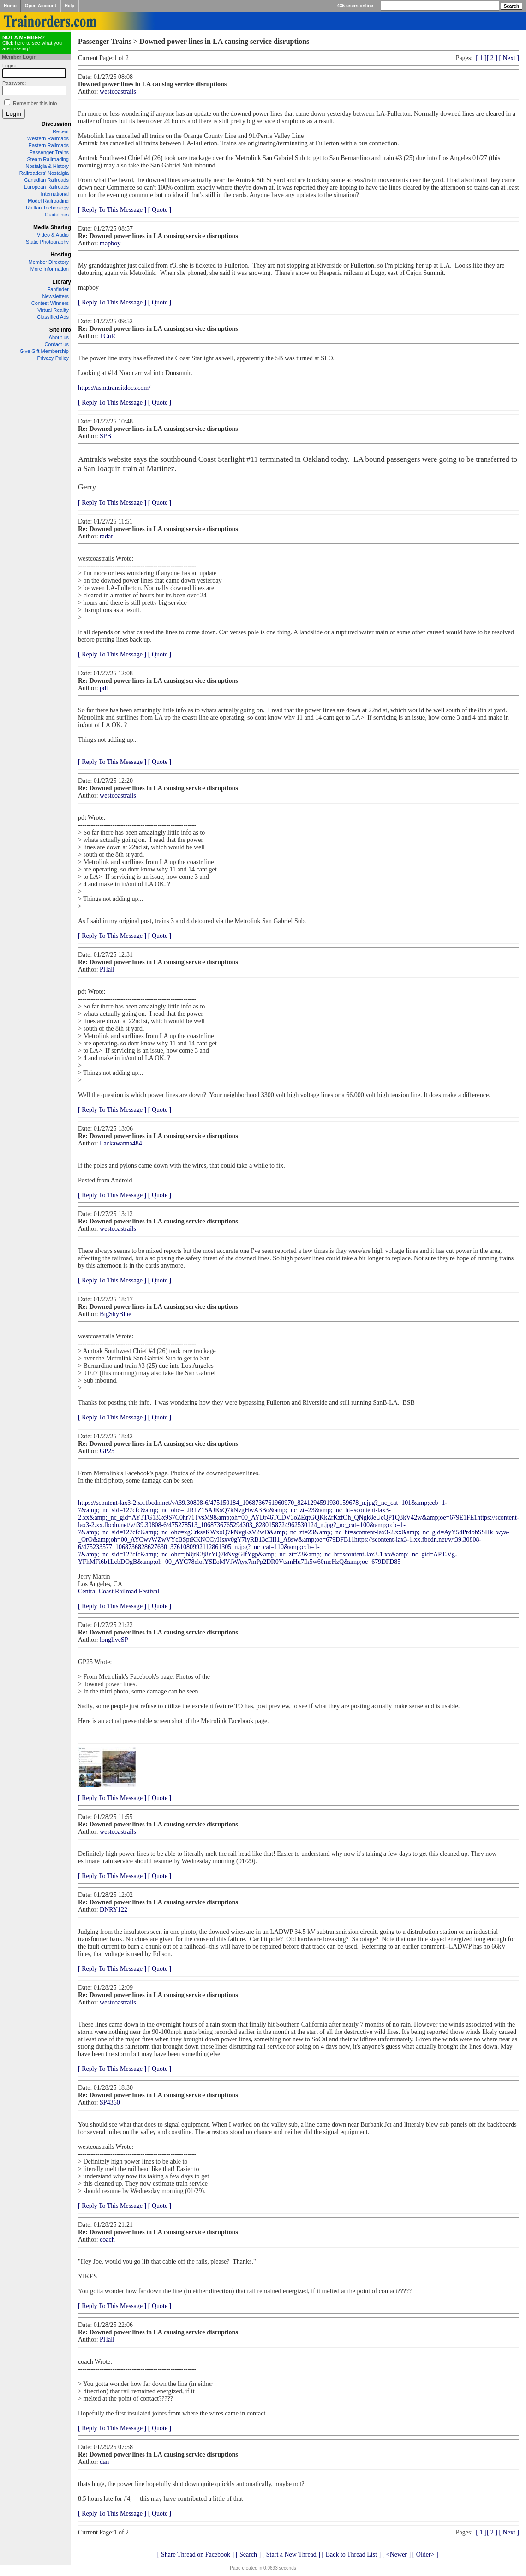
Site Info (60, 330)
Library (61, 282)
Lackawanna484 (121, 1143)
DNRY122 (113, 1909)
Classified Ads (53, 317)
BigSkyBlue (115, 1314)
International (55, 194)
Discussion (56, 124)
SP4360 (110, 2102)
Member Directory (49, 262)
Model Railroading (48, 200)
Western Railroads (48, 138)
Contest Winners (50, 303)
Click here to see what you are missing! (32, 43)
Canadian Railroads (46, 180)
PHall (107, 969)
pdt (104, 688)
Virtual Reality (53, 310)
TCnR (107, 336)
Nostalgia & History (47, 166)
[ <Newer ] (397, 2554)
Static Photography (47, 241)
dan (104, 2461)
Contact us (56, 344)
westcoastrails (118, 91)
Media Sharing (52, 227)
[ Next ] (509, 57)
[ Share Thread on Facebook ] (195, 2554)
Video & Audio (53, 235)
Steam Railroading (48, 159)
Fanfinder (58, 289)
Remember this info (35, 103)
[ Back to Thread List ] (351, 2554)
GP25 (107, 1451)
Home (10, 5)
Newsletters (55, 296)
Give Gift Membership (44, 351)
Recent (61, 131)
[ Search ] (248, 2554)
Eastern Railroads (49, 145)
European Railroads (46, 187)
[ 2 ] (492, 57)
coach (107, 2239)
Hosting (60, 254)
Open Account (40, 5)
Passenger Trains (49, 152)
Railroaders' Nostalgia (44, 173)
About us (59, 337)
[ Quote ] (160, 209)
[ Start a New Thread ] (291, 2554)
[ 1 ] (481, 57)
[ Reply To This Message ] (112, 209)
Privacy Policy (53, 358)
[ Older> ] (425, 2554)
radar (106, 536)
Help (70, 5)
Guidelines (57, 214)
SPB (105, 436)
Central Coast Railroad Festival (118, 1591)
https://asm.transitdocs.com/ (114, 387)
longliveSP (114, 1639)
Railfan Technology (47, 207)
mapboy (110, 243)
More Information (49, 269)
